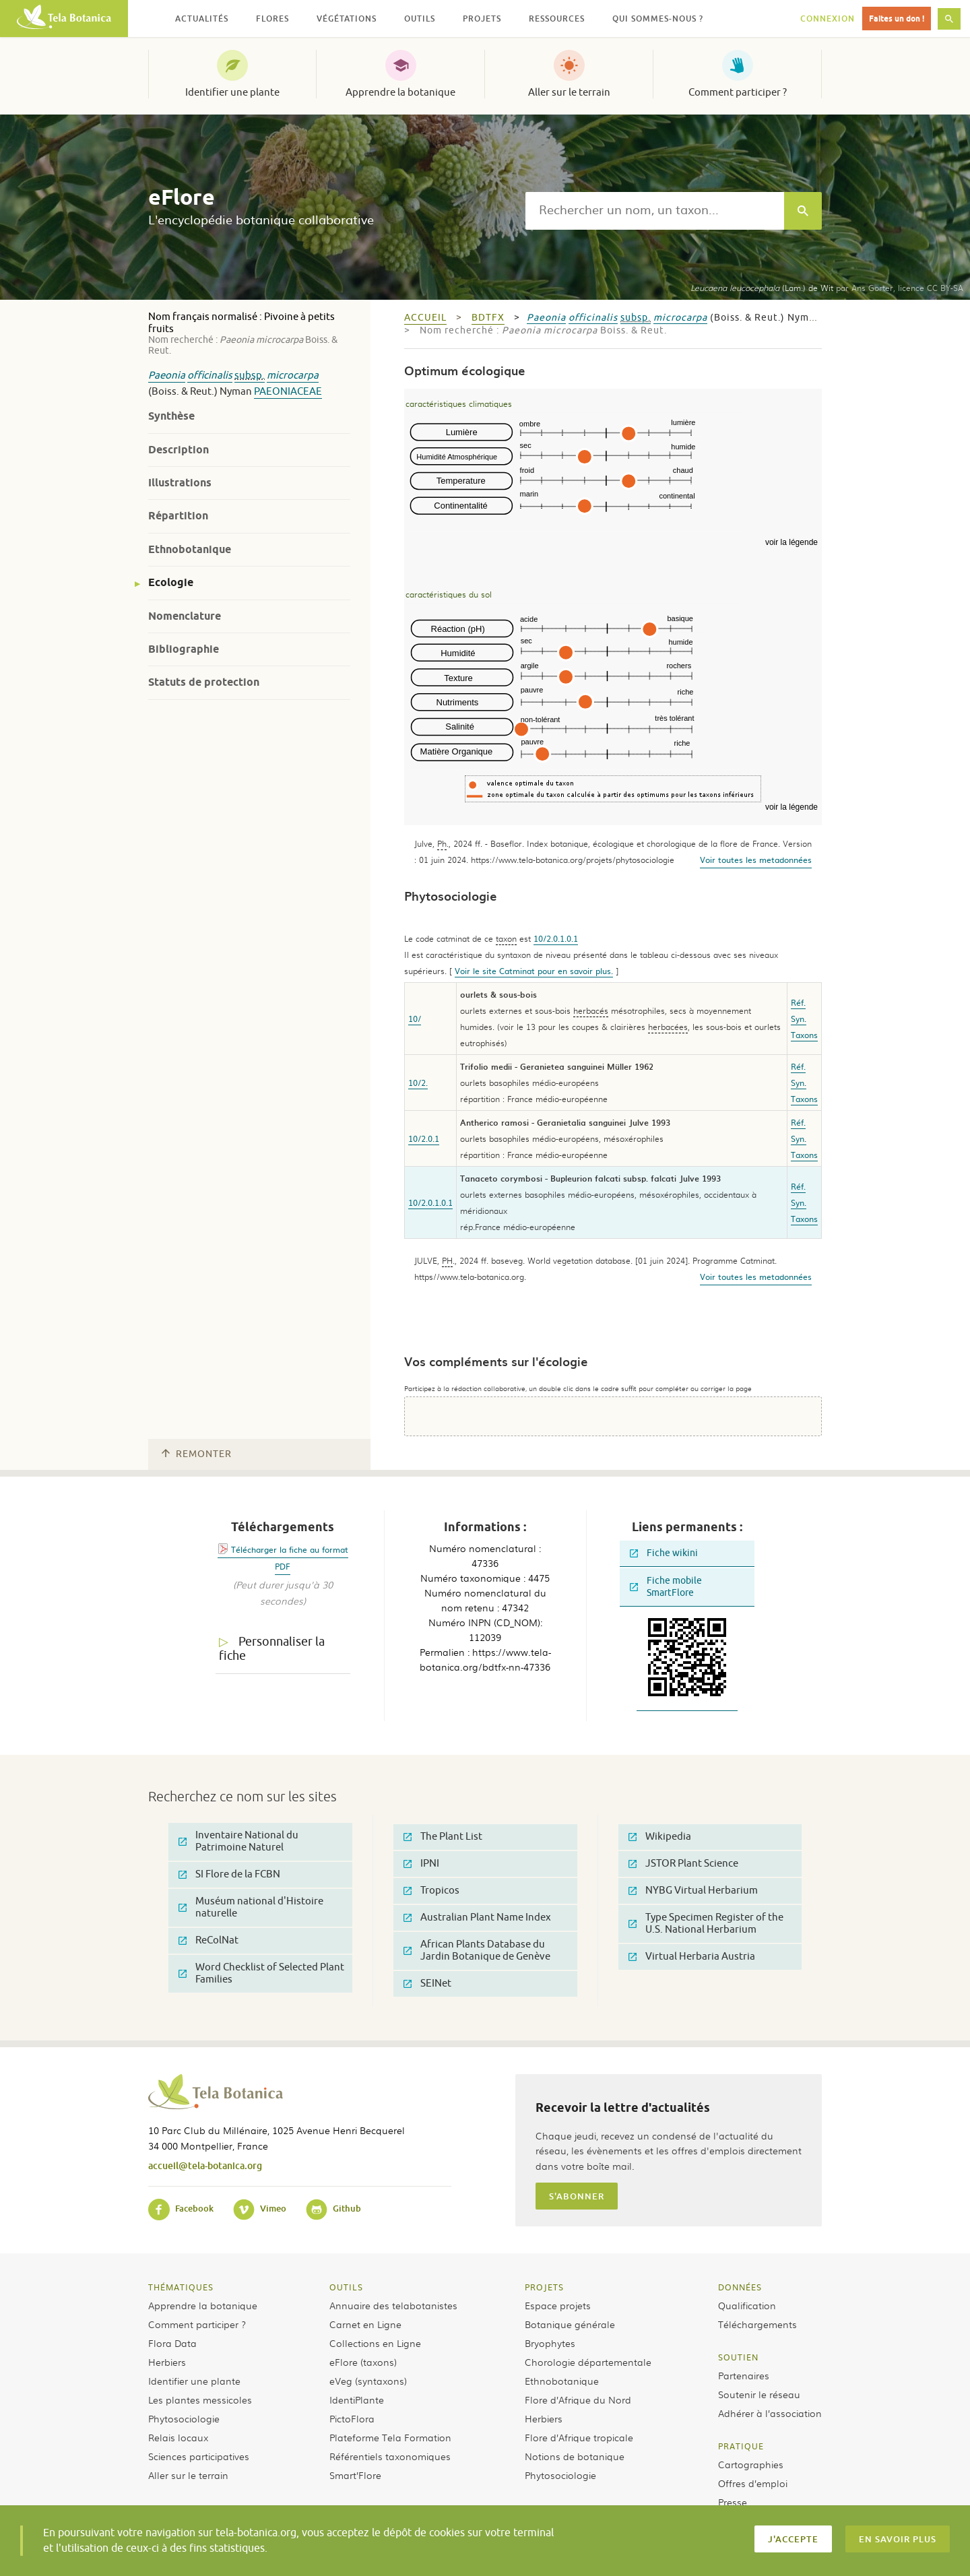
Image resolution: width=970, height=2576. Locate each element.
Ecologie (170, 582)
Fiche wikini (664, 1553)
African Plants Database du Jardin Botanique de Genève (476, 1950)
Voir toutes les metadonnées (756, 860)
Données (740, 2287)
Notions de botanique (574, 2456)
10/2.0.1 (423, 1138)
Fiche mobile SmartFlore (666, 1587)
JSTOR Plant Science (683, 1863)
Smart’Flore (355, 2475)
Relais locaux (178, 2437)
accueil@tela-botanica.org (205, 2165)
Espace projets (558, 2305)
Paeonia (166, 375)
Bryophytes (550, 2343)
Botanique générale (570, 2324)
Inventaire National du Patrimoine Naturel (238, 1841)
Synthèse (171, 416)
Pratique (741, 2446)
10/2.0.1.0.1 (556, 938)
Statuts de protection (203, 682)
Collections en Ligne (375, 2343)
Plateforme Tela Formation (390, 2437)
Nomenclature (184, 616)
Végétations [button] (347, 18)
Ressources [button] (557, 18)
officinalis (209, 375)
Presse (732, 2502)
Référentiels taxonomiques (390, 2456)
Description (178, 449)
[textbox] (654, 211)
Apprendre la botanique (400, 92)
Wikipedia (659, 1836)
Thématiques (181, 2287)
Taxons (804, 1035)
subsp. (249, 375)
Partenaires (743, 2375)
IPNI (421, 1863)
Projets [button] (482, 18)
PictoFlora (352, 2418)
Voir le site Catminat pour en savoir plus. (534, 971)
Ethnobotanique (189, 549)
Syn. (798, 1018)
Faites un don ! (896, 18)
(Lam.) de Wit (761, 288)
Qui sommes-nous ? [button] (657, 18)
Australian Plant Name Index (477, 1917)
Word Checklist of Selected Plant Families (261, 1973)
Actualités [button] (201, 18)
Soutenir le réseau (759, 2394)
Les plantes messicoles (200, 2399)
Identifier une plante (232, 92)
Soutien (738, 2357)
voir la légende (791, 542)
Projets (544, 2287)
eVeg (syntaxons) (368, 2380)
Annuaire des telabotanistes (393, 2305)
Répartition (178, 515)
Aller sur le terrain (569, 92)
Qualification (747, 2305)
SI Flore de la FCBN (229, 1874)
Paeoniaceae (288, 391)
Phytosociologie (184, 2418)
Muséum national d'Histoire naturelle (251, 1907)
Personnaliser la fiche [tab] (272, 1648)
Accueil (425, 317)
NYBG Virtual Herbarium (693, 1890)
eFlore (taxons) (363, 2362)
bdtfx (488, 317)
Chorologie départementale (588, 2362)
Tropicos (431, 1890)
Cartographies (750, 2464)
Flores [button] (272, 18)
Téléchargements (757, 2324)
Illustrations (180, 482)
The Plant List (442, 1836)
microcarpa (293, 375)
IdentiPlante (356, 2399)
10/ (414, 1018)
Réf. (798, 1002)
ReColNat (208, 1940)
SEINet (427, 1983)
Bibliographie (183, 649)
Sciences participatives (198, 2456)
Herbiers (167, 2362)
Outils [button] (419, 18)
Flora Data (172, 2343)
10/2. (418, 1082)
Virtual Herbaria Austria (691, 1956)
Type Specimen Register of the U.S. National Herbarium (705, 1923)
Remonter (197, 1454)
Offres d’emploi (752, 2483)
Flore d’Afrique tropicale (579, 2437)
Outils (346, 2287)
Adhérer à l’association (770, 2413)
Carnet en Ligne (365, 2324)
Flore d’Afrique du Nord (578, 2399)
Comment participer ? (737, 92)
